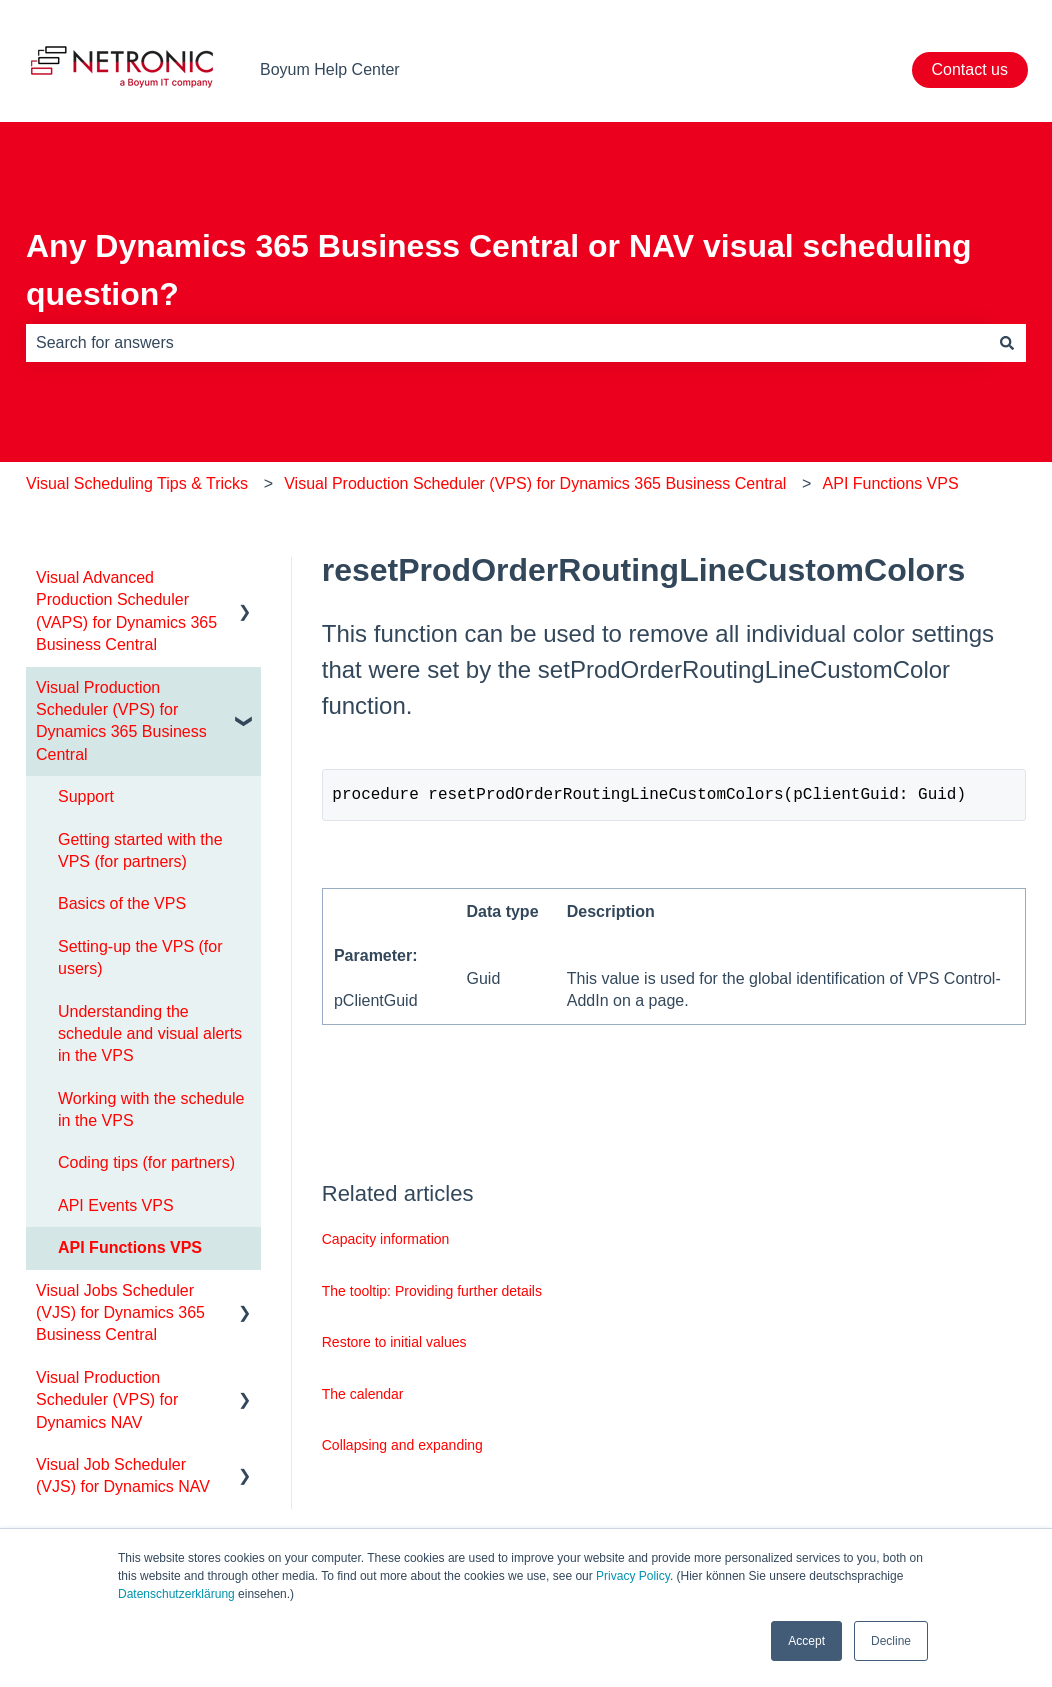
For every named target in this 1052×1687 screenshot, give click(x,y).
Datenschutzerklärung (176, 1594)
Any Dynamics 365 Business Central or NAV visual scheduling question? (499, 270)
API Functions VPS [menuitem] (130, 1247)
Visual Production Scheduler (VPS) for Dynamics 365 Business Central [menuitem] (121, 721)
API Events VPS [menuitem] (116, 1205)
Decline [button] (891, 1641)
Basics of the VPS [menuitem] (122, 903)
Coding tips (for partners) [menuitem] (146, 1162)
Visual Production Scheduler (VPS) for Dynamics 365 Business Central (535, 483)
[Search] (1007, 343)
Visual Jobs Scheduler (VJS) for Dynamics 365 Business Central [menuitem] (120, 1313)
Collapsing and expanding (402, 1449)
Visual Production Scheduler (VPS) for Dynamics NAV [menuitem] (107, 1400)
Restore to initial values (394, 1346)
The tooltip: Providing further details (432, 1295)
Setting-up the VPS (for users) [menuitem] (140, 957)
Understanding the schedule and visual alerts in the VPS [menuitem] (150, 1034)
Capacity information (386, 1243)
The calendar (363, 1398)
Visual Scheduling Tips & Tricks (137, 483)
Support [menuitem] (86, 796)
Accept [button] (806, 1641)
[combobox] (507, 343)
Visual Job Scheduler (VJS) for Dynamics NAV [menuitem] (123, 1475)
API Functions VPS (891, 483)
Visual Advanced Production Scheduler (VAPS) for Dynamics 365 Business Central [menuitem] (126, 611)
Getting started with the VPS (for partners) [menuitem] (140, 850)
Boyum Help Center (330, 69)
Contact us (970, 69)
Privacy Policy (633, 1576)
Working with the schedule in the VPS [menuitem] (151, 1109)
